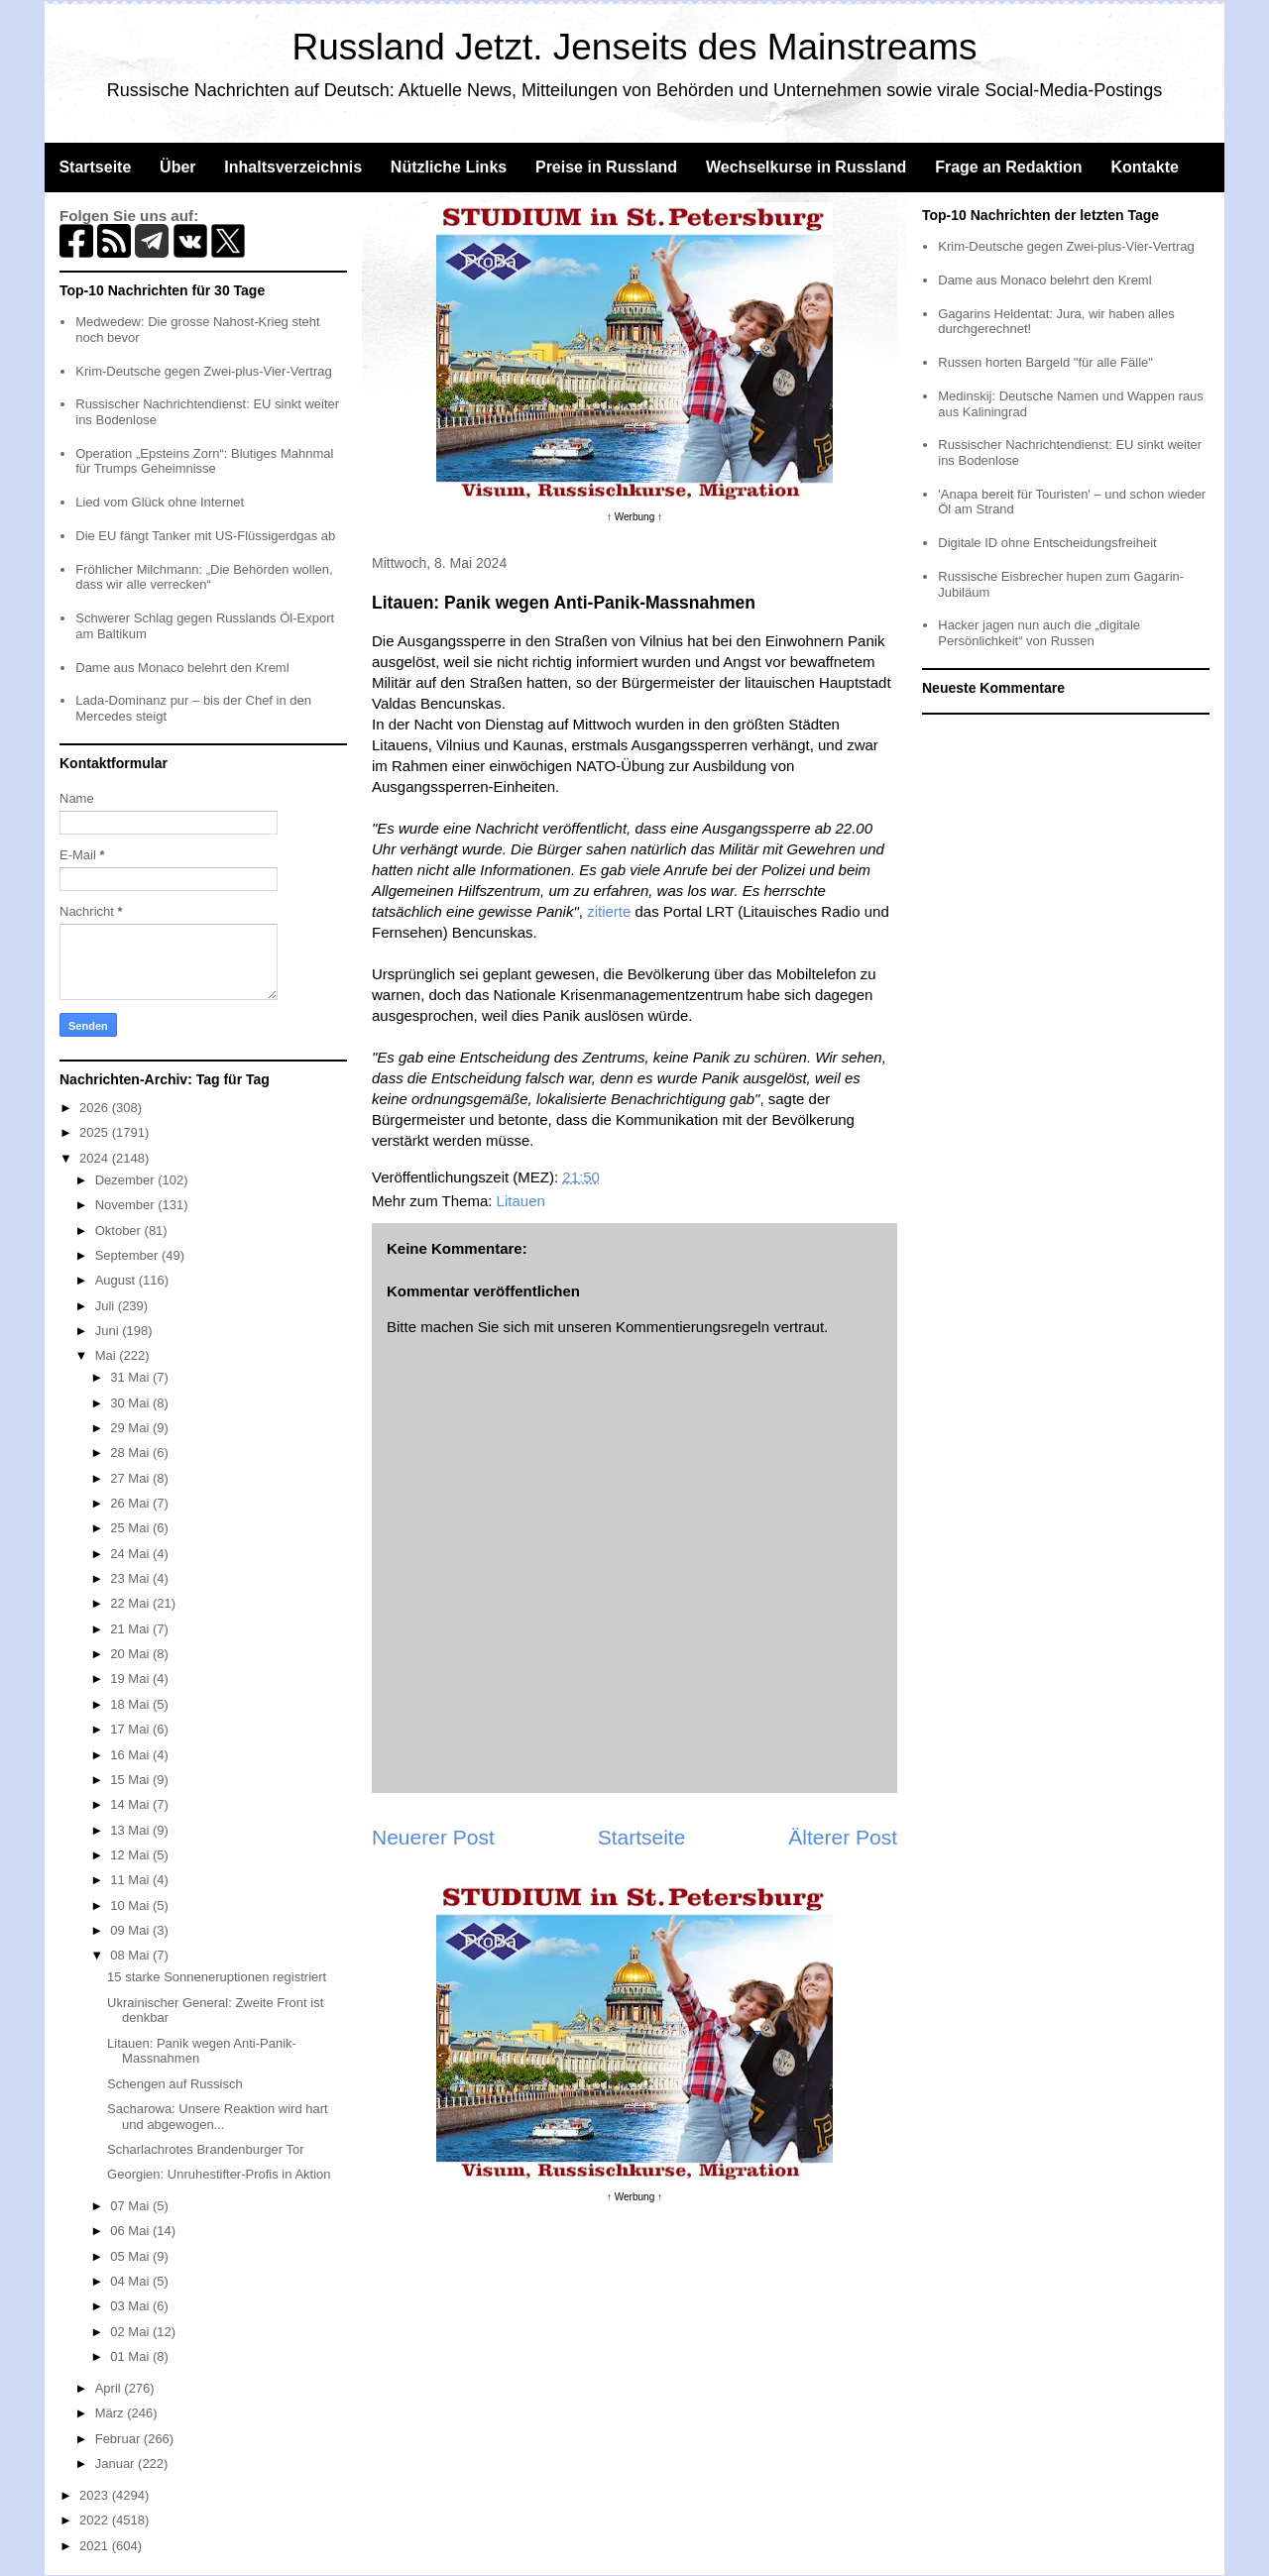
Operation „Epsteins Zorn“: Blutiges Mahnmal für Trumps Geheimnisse (204, 461)
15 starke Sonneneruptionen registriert (216, 1976)
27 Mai (131, 1478)
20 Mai (131, 1653)
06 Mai (131, 2230)
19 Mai (131, 1678)
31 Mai (131, 1377)
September (128, 1255)
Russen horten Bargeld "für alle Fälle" (1045, 362)
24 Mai (131, 1553)
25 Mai (131, 1527)
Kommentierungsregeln (692, 1326)
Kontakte (1144, 167)
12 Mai (131, 1855)
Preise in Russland (606, 167)
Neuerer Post (433, 1837)
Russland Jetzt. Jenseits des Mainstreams (635, 47)
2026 (95, 1107)
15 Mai (131, 1779)
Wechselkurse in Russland (806, 167)
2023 (95, 2495)
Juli (106, 1305)
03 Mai (131, 2305)
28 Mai (131, 1452)
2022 (95, 2520)
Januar (116, 2463)
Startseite (94, 167)
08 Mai (131, 1955)
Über (177, 167)
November (127, 1204)
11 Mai (131, 1879)
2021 (95, 2545)
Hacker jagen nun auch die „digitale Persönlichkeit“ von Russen (1039, 632)
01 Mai (131, 2356)
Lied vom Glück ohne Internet (159, 502)
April (110, 2388)
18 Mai (131, 1704)
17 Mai (131, 1729)
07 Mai (131, 2205)
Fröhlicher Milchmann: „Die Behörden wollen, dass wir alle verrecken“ (203, 577)
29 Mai (131, 1427)
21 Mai (131, 1629)
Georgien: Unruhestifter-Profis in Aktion (218, 2174)
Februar (119, 2438)
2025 (95, 1132)
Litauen (521, 1200)
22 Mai (131, 1603)
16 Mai (131, 1754)
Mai (107, 1355)
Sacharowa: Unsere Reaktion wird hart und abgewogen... (217, 2116)
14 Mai (131, 1804)
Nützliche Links (449, 167)
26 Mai (131, 1503)
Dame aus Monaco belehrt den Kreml (181, 667)
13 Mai (131, 1830)
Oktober (120, 1230)
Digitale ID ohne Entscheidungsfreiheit (1047, 542)
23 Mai (131, 1578)
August (117, 1280)
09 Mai (131, 1930)
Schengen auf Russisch (175, 2083)
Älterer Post (842, 1837)
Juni (108, 1330)
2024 (95, 1158)
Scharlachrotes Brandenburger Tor (205, 2149)
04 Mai (131, 2281)
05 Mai (131, 2256)
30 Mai (131, 1403)
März (111, 2413)
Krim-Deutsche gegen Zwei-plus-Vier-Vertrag (203, 371)
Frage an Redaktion (1008, 167)
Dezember (127, 1180)
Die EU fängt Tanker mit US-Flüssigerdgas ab (205, 535)
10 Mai (131, 1905)
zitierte (609, 911)
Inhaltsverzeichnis (293, 167)
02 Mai (131, 2331)
